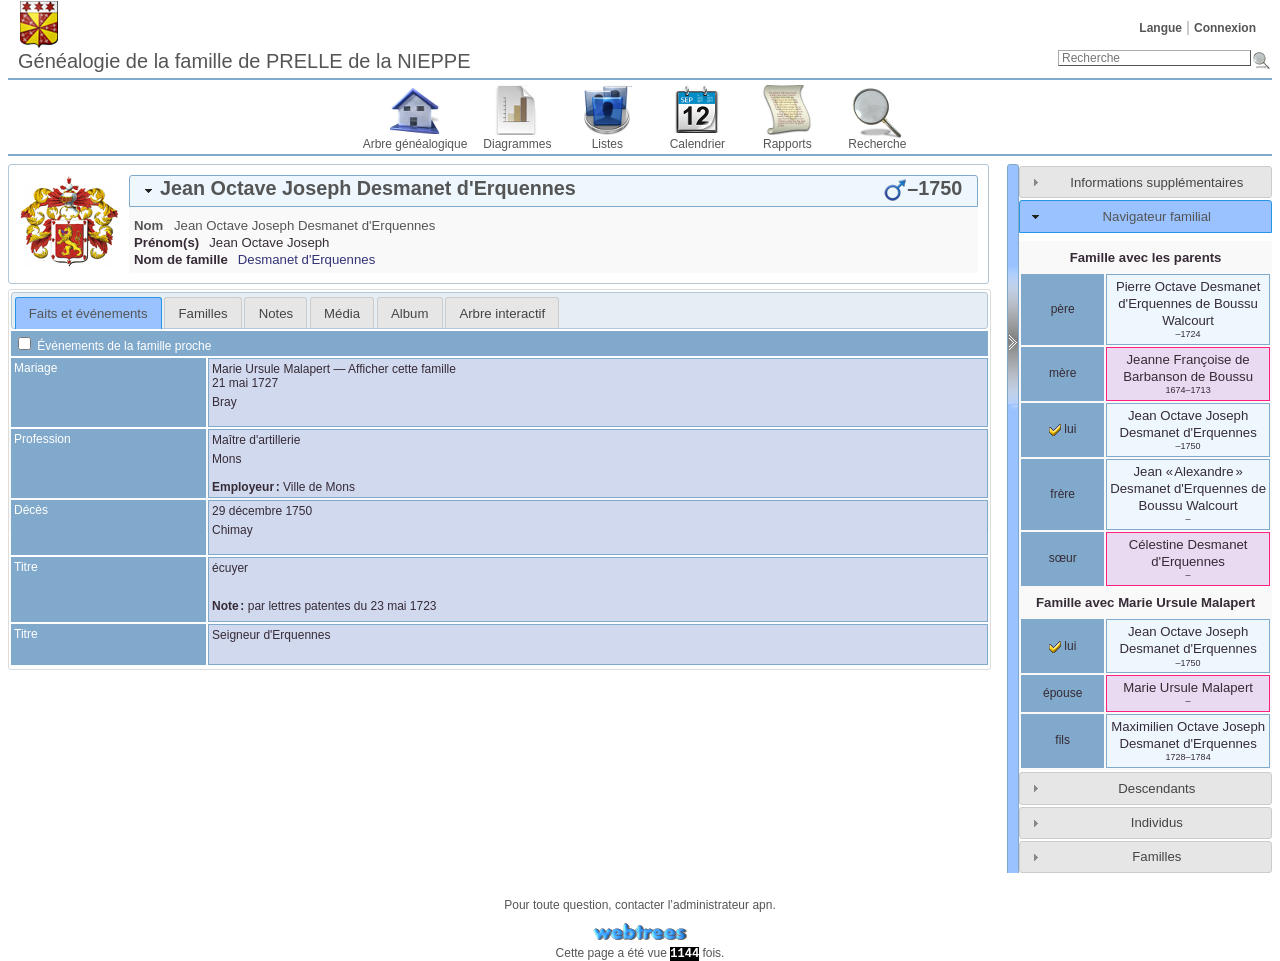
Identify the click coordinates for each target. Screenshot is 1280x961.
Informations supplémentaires (1156, 182)
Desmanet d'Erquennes (306, 259)
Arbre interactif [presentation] (502, 313)
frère (1062, 494)
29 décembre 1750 (262, 511)
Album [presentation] (409, 313)
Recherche (877, 144)
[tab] (553, 191)
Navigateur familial (1157, 216)
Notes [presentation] (276, 313)
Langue (1160, 28)
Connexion (1225, 28)
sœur (1063, 558)
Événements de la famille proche (114, 346)
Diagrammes (517, 144)
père (1063, 309)
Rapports (787, 144)
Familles (1156, 856)
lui (1062, 429)
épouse (1062, 693)
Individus (1157, 822)
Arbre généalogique (415, 144)
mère (1062, 373)
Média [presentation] (342, 313)
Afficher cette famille (402, 369)
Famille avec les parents (1146, 257)
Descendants (1156, 788)
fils (1062, 740)
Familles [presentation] (203, 313)
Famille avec (1145, 602)
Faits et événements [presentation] (88, 313)
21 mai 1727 (245, 383)
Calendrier (697, 144)
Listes (607, 144)
